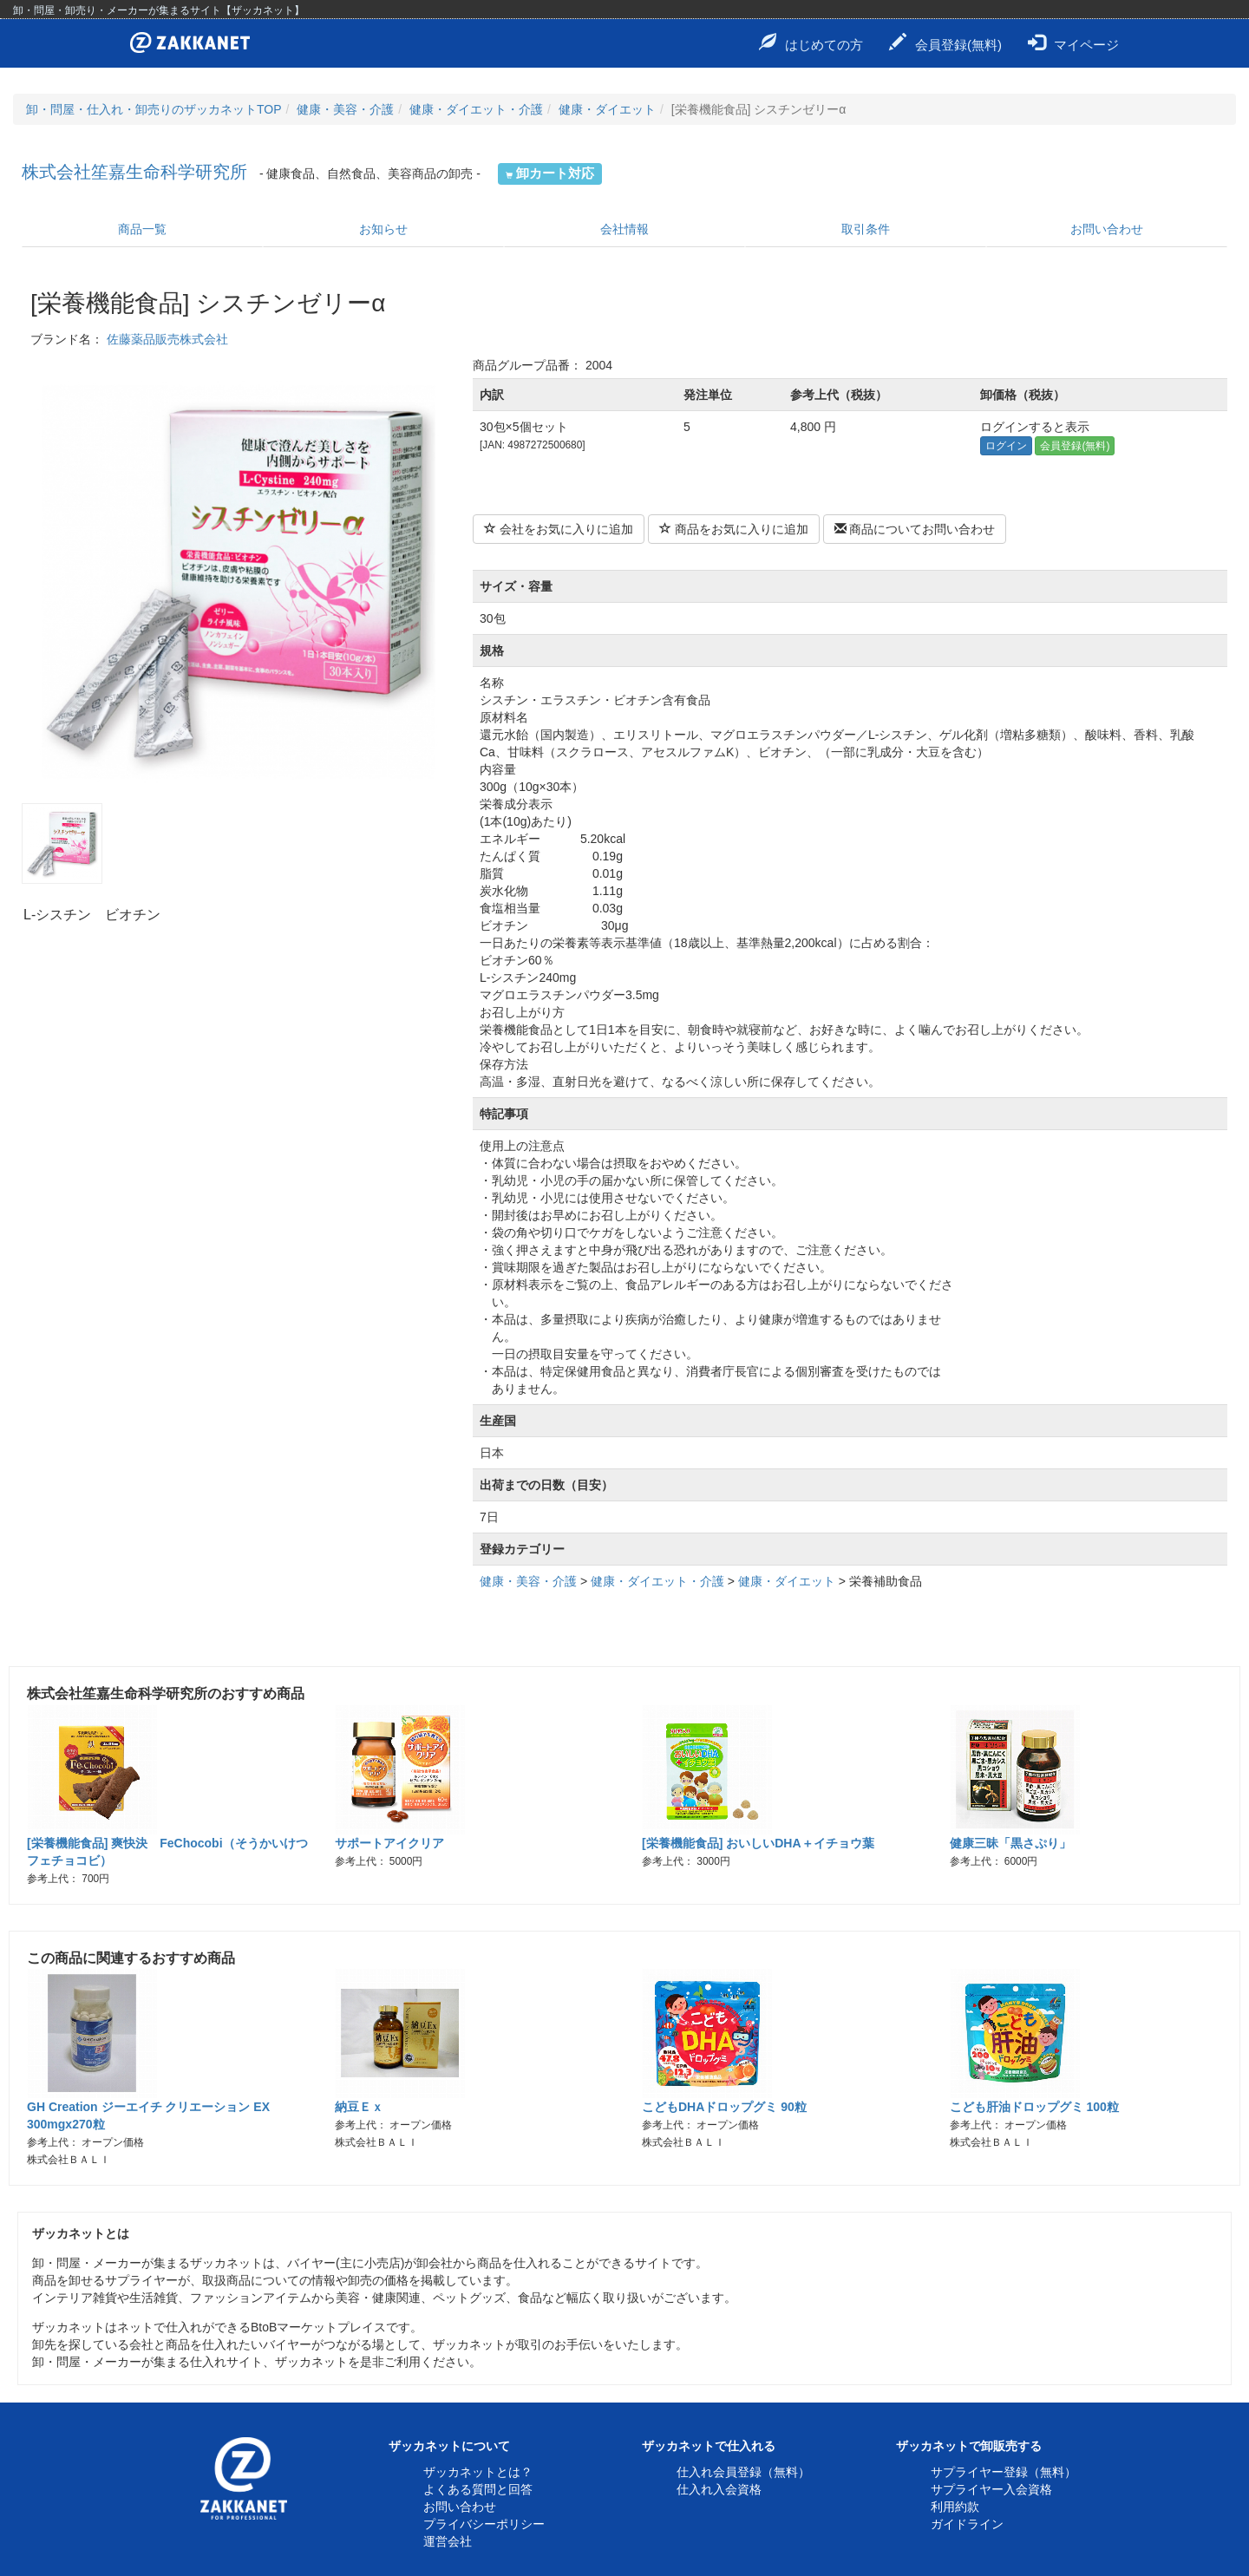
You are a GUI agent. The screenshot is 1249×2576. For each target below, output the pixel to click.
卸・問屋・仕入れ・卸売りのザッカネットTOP (154, 109)
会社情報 (624, 229)
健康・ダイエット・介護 (476, 109)
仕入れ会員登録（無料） (743, 2472)
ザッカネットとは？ (478, 2472)
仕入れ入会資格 (719, 2489)
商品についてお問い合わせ (915, 529)
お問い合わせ (1106, 229)
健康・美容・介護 (345, 109)
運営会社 (447, 2541)
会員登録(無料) (945, 42)
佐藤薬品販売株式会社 (167, 339)
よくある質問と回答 (478, 2489)
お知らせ (383, 229)
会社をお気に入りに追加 (558, 529)
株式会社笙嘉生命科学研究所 (134, 171)
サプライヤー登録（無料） (1003, 2472)
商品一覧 (142, 229)
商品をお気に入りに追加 (733, 529)
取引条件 (865, 229)
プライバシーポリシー (484, 2524)
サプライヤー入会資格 (991, 2489)
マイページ (1073, 42)
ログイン (1006, 446)
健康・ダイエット (607, 109)
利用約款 (955, 2507)
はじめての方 (811, 42)
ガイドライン (967, 2524)
